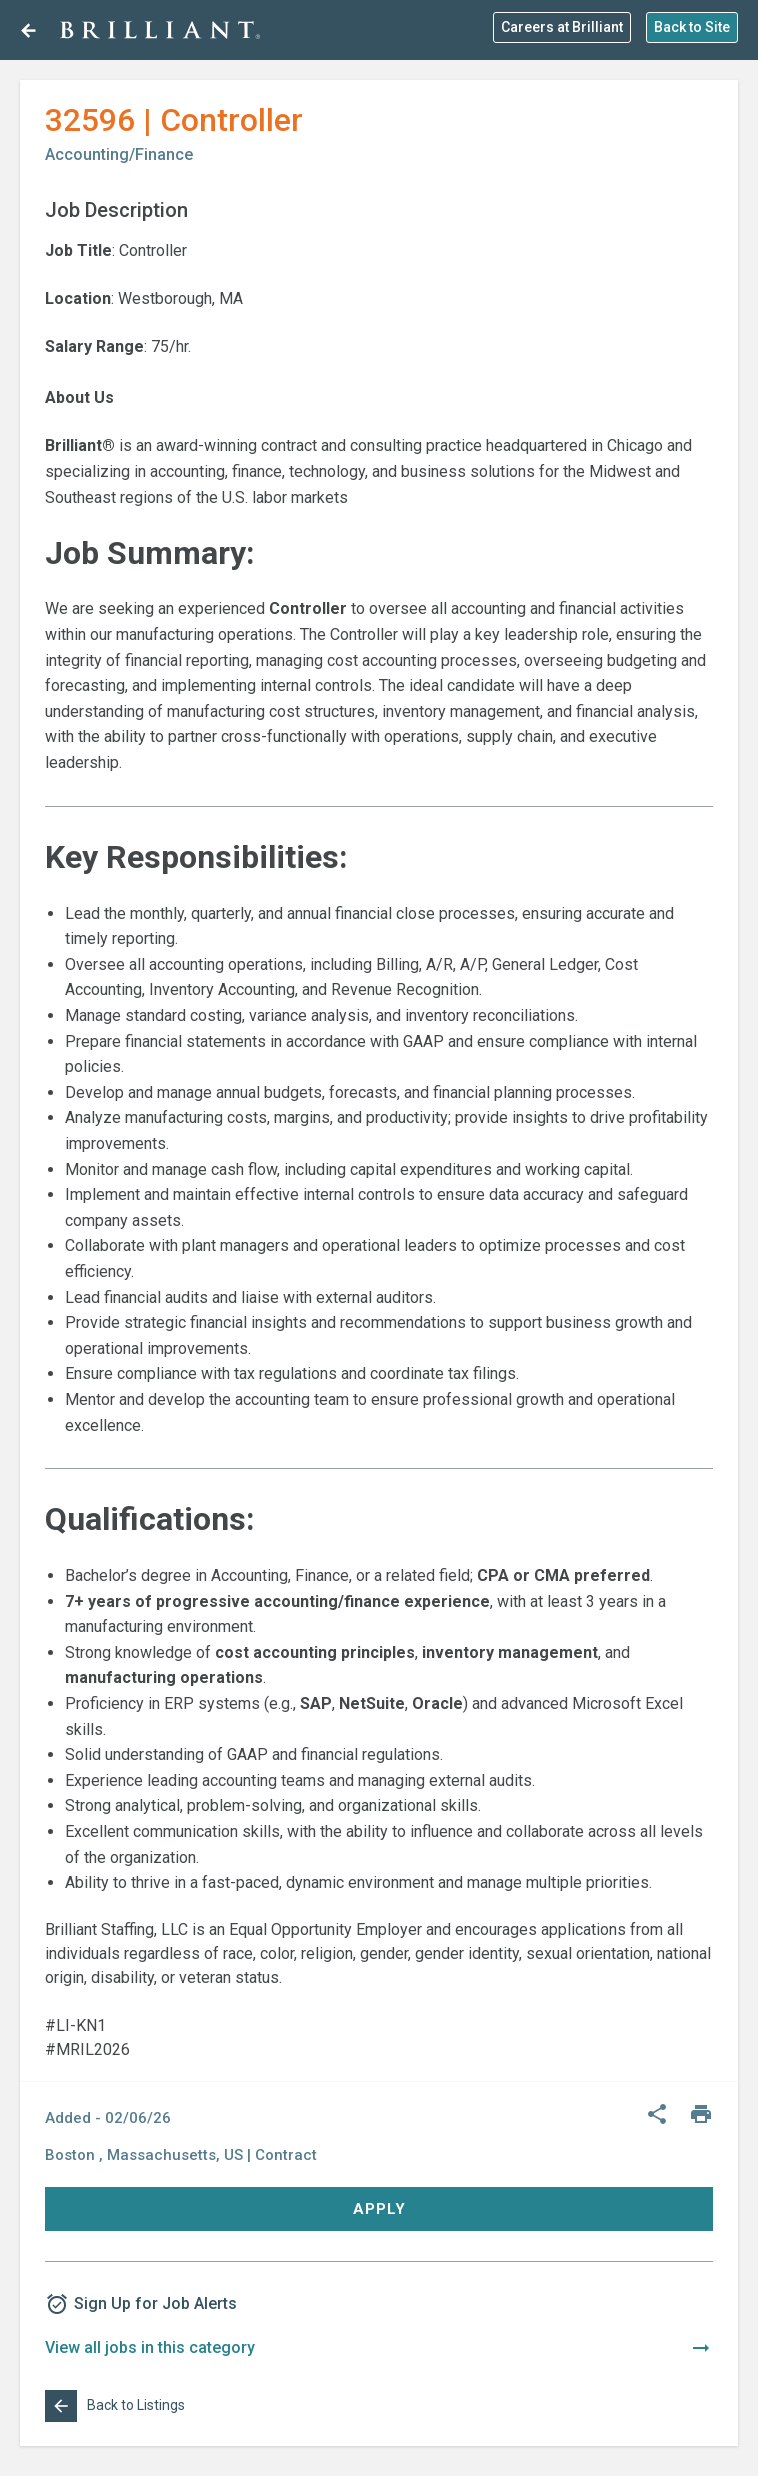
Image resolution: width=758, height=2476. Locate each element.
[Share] (657, 2115)
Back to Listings (115, 2405)
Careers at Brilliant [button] (562, 27)
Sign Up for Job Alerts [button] (141, 2304)
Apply (379, 2209)
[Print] (701, 2115)
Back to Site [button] (692, 27)
